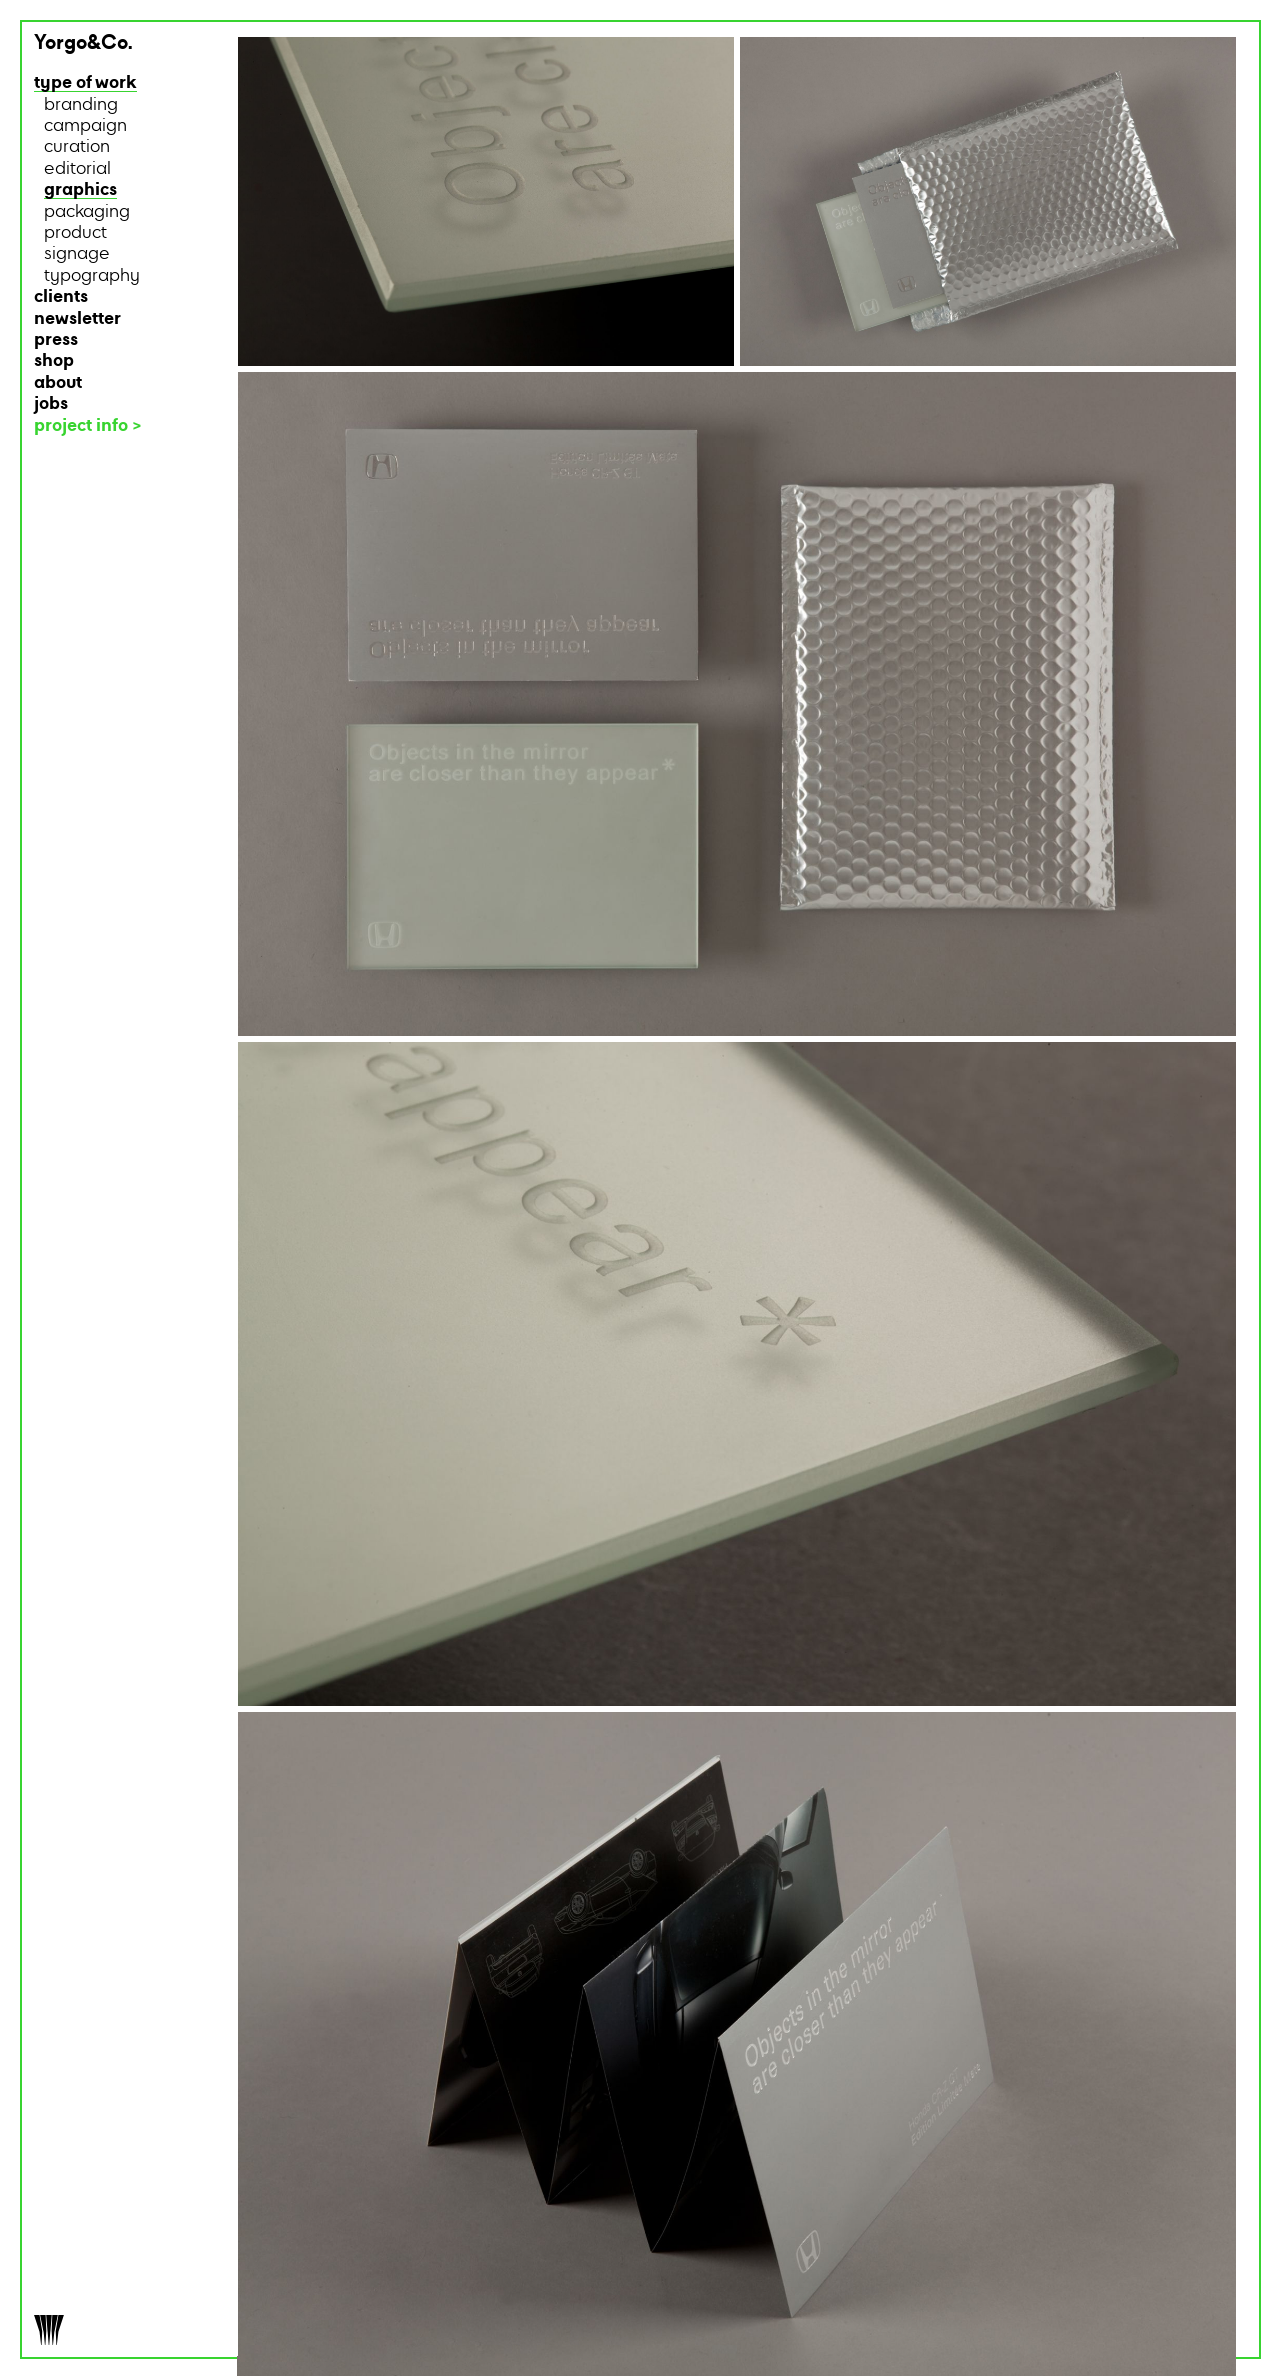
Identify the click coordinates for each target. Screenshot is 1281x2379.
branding (81, 105)
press (56, 340)
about (58, 383)
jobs (51, 404)
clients (61, 297)
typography (92, 276)
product (75, 233)
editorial (77, 169)
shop (54, 361)
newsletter (77, 319)
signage (77, 254)
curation (77, 147)
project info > (88, 426)
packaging (87, 212)
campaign (85, 126)
